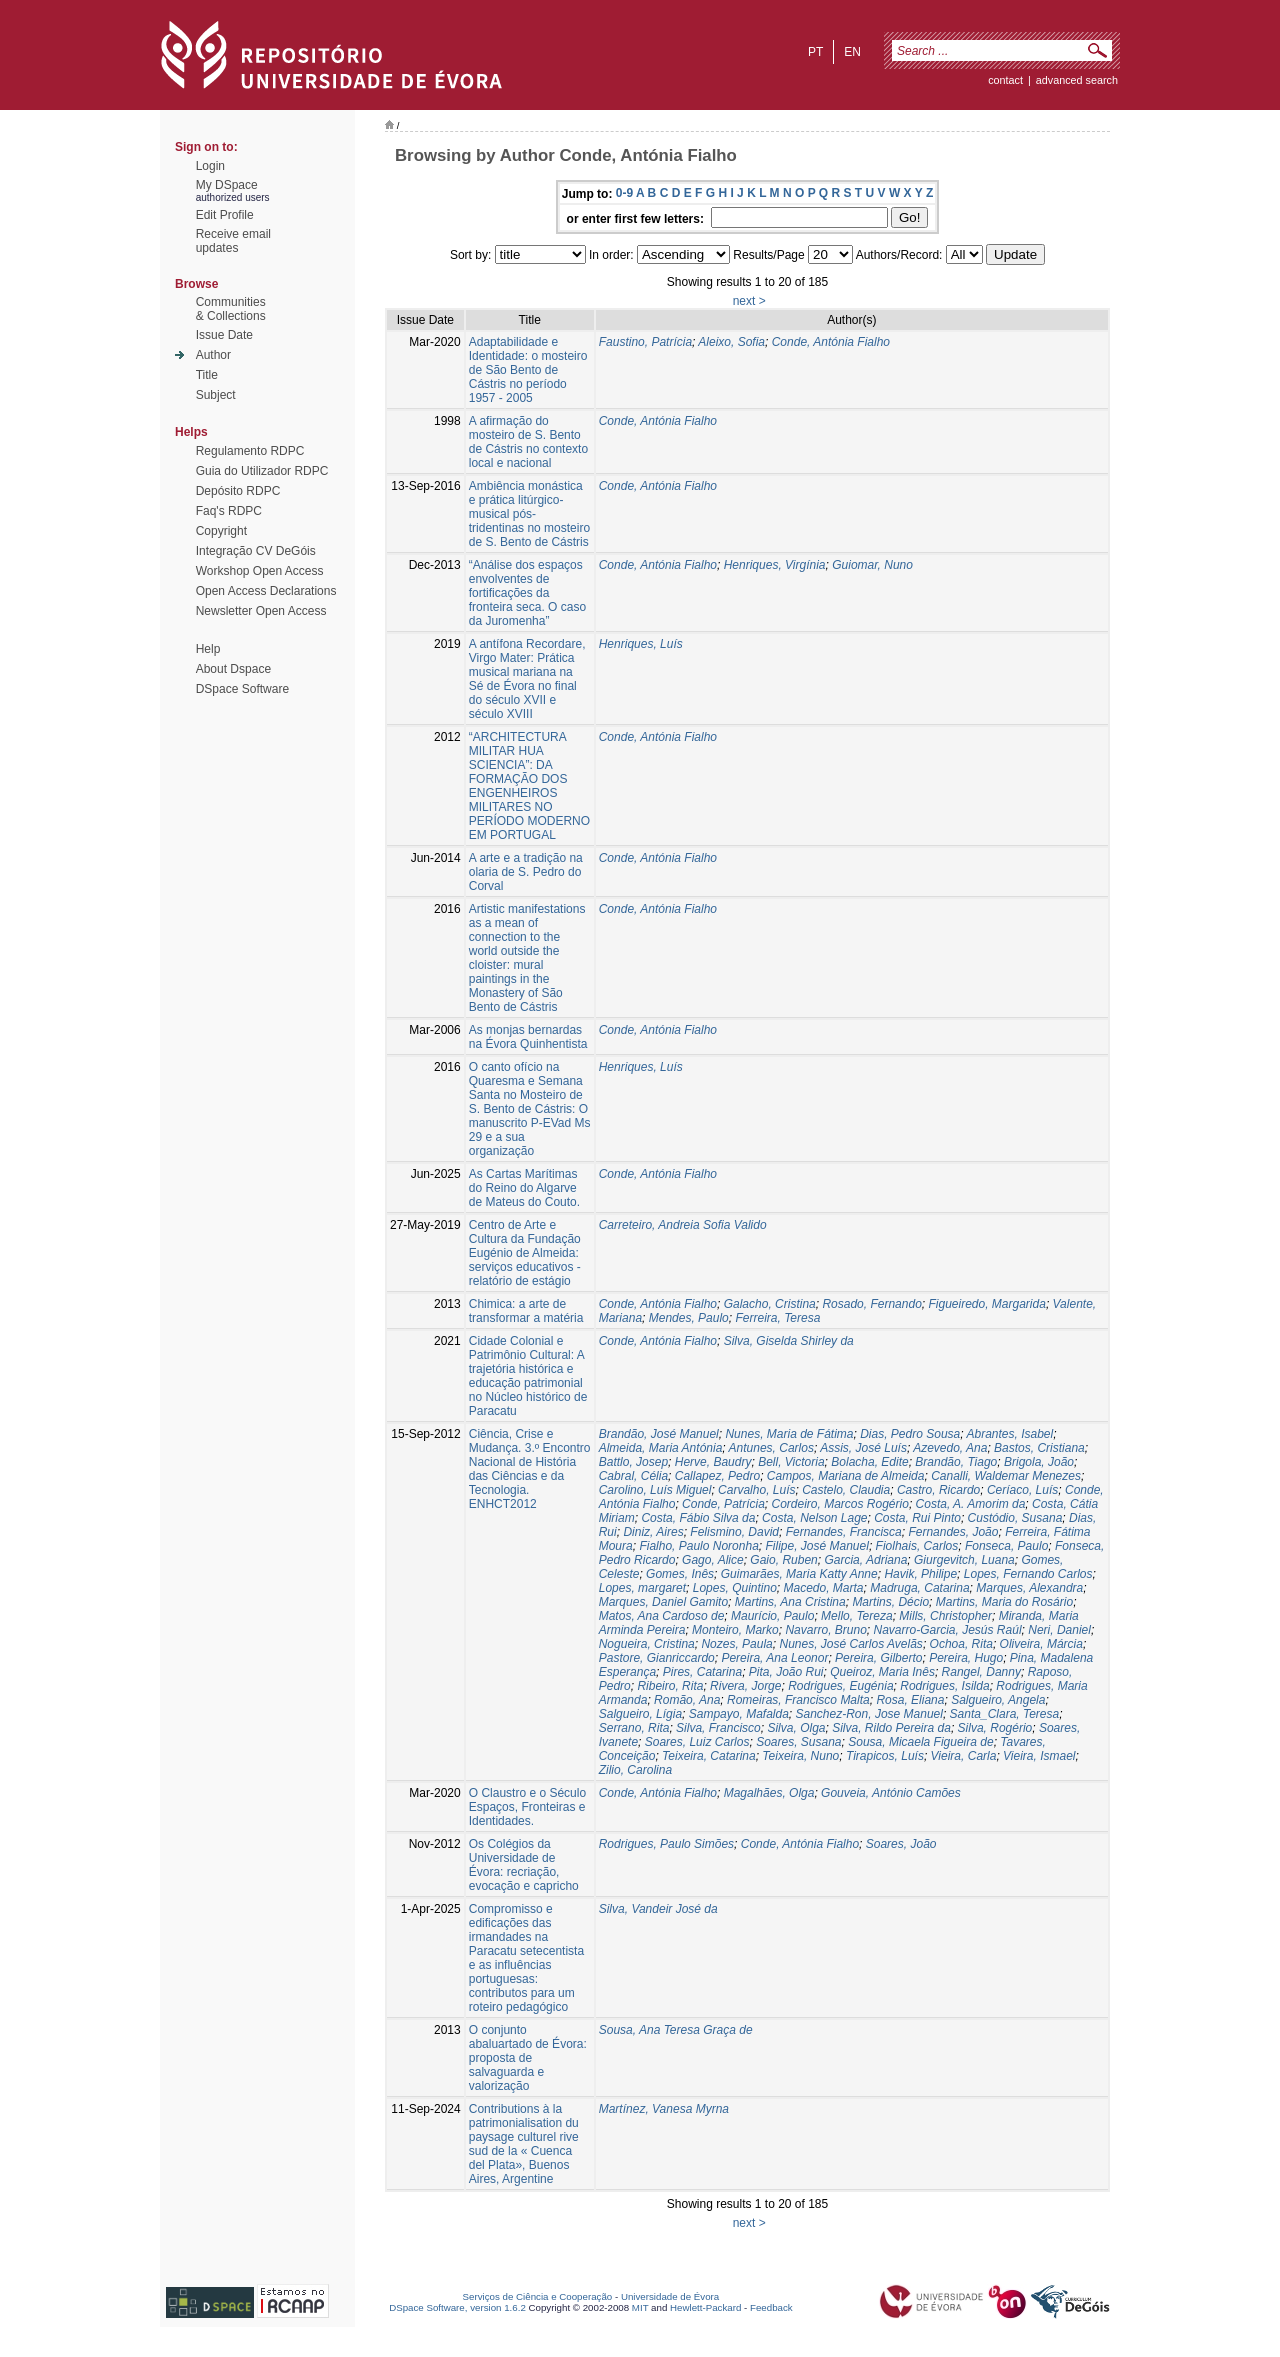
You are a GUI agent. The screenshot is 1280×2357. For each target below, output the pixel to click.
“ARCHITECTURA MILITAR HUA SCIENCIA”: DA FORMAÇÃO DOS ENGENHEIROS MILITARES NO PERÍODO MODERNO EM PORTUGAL (529, 786)
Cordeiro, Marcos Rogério (839, 1504)
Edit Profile (225, 215)
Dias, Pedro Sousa (910, 1434)
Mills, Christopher (945, 1616)
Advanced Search (1077, 80)
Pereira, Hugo (966, 1658)
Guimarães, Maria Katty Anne (799, 1574)
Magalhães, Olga (769, 1793)
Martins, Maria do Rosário (1004, 1602)
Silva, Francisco (718, 1728)
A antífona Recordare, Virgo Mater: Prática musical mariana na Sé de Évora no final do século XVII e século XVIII (527, 679)
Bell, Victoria (791, 1462)
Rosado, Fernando (871, 1304)
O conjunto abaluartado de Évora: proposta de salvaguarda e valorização (528, 2058)
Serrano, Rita (634, 1728)
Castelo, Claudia (846, 1490)
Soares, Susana (798, 1742)
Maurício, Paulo (772, 1616)
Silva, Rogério (995, 1728)
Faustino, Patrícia (645, 342)
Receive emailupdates (233, 241)
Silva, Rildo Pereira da (891, 1728)
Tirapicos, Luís (885, 1756)
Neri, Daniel (1059, 1630)
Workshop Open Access (260, 571)
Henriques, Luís (641, 644)
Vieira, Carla (964, 1756)
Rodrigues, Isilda (944, 1686)
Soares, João (901, 1844)
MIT (640, 2307)
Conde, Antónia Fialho (831, 342)
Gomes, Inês (680, 1574)
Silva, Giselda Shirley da (789, 1341)
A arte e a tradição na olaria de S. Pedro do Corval (526, 872)
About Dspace (233, 669)
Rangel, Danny (981, 1672)
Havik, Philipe (920, 1574)
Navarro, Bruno (825, 1630)
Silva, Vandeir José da (658, 1909)
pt (815, 52)
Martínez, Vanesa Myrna (664, 2109)
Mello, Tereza (857, 1616)
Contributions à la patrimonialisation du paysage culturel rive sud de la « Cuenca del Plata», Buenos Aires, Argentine (524, 2144)
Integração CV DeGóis (256, 551)
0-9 (624, 193)
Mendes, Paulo (689, 1318)
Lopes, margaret (642, 1588)
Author (213, 355)
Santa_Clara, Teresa (1005, 1714)
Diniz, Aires (653, 1532)
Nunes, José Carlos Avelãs (850, 1644)
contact (1005, 80)
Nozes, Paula (736, 1644)
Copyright (221, 531)
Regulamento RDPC (250, 451)
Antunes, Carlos (771, 1448)
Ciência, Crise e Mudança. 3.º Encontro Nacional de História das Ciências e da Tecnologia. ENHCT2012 (530, 1469)
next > (749, 301)
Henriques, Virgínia (775, 565)
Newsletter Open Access (261, 611)
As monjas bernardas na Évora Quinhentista (528, 1037)
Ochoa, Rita (961, 1644)
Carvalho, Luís (756, 1490)
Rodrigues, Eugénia (840, 1686)
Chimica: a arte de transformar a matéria (526, 1311)
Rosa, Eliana (910, 1700)
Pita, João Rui (786, 1672)
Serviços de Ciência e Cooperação (538, 2296)
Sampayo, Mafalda (739, 1714)
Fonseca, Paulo (1006, 1546)
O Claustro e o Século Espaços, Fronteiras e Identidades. (527, 1807)
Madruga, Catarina (919, 1588)
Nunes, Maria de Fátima (789, 1434)
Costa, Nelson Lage (814, 1518)
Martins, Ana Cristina (790, 1602)
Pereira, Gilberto (878, 1658)
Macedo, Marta (824, 1588)
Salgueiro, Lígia (640, 1714)
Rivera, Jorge (745, 1686)
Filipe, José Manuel (816, 1546)
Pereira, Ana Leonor (774, 1658)
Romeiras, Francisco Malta (798, 1700)
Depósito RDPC (238, 491)
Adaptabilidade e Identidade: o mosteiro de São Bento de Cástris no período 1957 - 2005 (528, 370)
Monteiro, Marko (735, 1630)
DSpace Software (242, 689)
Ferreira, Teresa (777, 1318)
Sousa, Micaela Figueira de (920, 1742)
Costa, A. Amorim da (971, 1504)
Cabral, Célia (633, 1476)
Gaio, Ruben (783, 1560)
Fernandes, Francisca (844, 1532)
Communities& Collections (231, 309)
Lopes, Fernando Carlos (1028, 1574)
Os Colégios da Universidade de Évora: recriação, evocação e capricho (524, 1865)
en (852, 52)
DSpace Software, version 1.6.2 (457, 2307)
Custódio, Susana (1015, 1518)
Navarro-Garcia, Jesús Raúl (948, 1630)
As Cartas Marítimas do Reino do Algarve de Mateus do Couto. (524, 1188)
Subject (216, 395)
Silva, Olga (796, 1728)
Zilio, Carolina (635, 1770)
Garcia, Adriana (865, 1560)
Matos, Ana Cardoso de (662, 1616)
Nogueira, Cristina (647, 1644)
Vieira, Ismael (1039, 1756)
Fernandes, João (953, 1532)
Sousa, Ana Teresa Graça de (676, 2030)
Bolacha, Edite (869, 1462)
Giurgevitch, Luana (964, 1560)
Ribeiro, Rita (670, 1686)
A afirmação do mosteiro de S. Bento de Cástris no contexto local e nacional (528, 442)
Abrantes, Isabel (1009, 1434)
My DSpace (227, 185)
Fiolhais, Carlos (917, 1546)
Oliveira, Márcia (1041, 1644)
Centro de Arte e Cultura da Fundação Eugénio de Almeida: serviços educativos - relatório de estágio (525, 1253)
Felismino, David (734, 1532)
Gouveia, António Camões (891, 1793)
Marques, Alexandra (1029, 1588)
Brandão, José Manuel (659, 1434)
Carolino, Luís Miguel (655, 1490)
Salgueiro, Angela (998, 1700)
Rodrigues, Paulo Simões (666, 1844)
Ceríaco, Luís (1022, 1490)
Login (210, 166)
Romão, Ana (687, 1700)
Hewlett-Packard (705, 2307)
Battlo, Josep (633, 1462)
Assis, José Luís (863, 1448)
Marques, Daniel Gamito (663, 1602)
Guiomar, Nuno (872, 565)
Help (208, 649)
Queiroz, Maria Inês (882, 1672)
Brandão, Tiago (956, 1462)
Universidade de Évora (670, 2296)
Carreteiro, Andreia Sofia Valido (683, 1225)
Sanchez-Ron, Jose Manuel (869, 1714)
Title (207, 375)
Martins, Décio (890, 1602)
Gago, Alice (713, 1560)
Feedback (771, 2307)
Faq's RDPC (229, 511)
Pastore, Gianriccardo (657, 1658)
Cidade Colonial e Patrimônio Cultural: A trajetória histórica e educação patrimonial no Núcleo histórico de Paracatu (528, 1376)
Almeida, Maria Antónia (661, 1448)
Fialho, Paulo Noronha (698, 1546)
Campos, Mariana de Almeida (846, 1476)
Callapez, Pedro (717, 1476)
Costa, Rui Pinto (917, 1518)
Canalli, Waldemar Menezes (1006, 1476)
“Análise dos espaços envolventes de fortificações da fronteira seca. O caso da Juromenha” (527, 593)
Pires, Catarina (702, 1672)
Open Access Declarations (266, 591)
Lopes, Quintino (735, 1588)
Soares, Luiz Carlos (697, 1742)
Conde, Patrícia (723, 1504)
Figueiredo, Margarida (986, 1304)
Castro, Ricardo (938, 1490)
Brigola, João (1039, 1462)
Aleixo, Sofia (731, 342)
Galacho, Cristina (770, 1304)
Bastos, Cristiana (1039, 1448)
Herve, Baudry (713, 1462)
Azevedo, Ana (950, 1448)
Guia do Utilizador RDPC (262, 471)
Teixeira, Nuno (800, 1756)
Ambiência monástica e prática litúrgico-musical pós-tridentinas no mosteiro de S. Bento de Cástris (529, 514)
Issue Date (224, 335)
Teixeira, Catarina (709, 1756)
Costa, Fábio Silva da (698, 1518)
